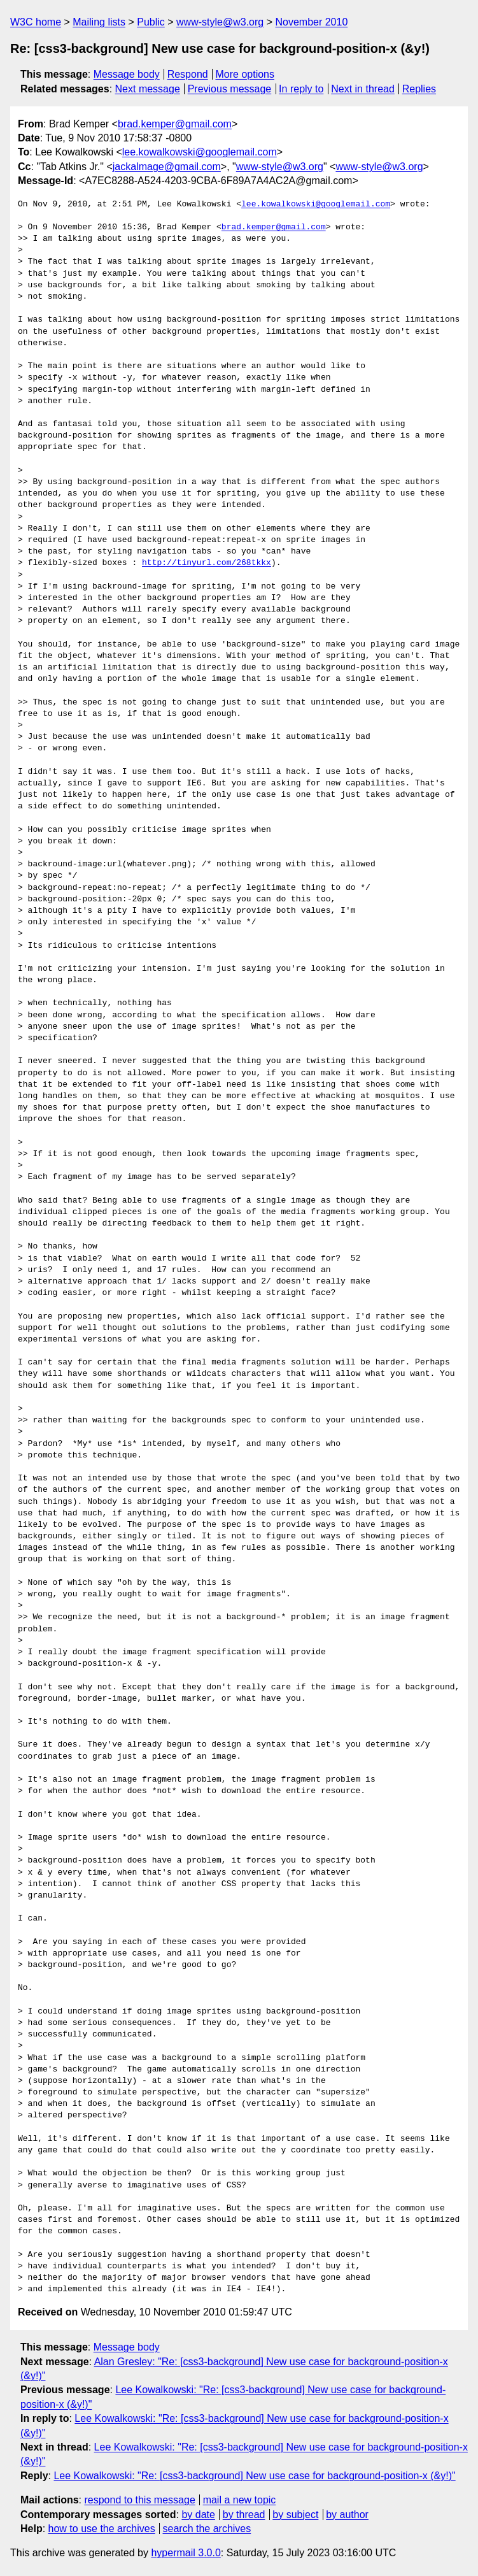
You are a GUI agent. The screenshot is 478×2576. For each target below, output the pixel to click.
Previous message (230, 88)
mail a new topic (239, 2499)
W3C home (35, 22)
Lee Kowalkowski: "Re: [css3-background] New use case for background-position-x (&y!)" (254, 2475)
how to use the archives (101, 2528)
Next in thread (363, 88)
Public (151, 22)
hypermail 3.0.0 (185, 2552)
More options (245, 74)
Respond (187, 74)
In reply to (301, 88)
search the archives (207, 2528)
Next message (147, 88)
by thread (244, 2514)
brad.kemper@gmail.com (175, 123)
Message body (127, 74)
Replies (419, 88)
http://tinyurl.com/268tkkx (206, 563)
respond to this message (139, 2499)
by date (197, 2514)
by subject (295, 2514)
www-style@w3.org (220, 22)
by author (347, 2514)
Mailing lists (99, 22)
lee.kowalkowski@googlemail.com (199, 152)
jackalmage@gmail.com (167, 166)
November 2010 (311, 22)
